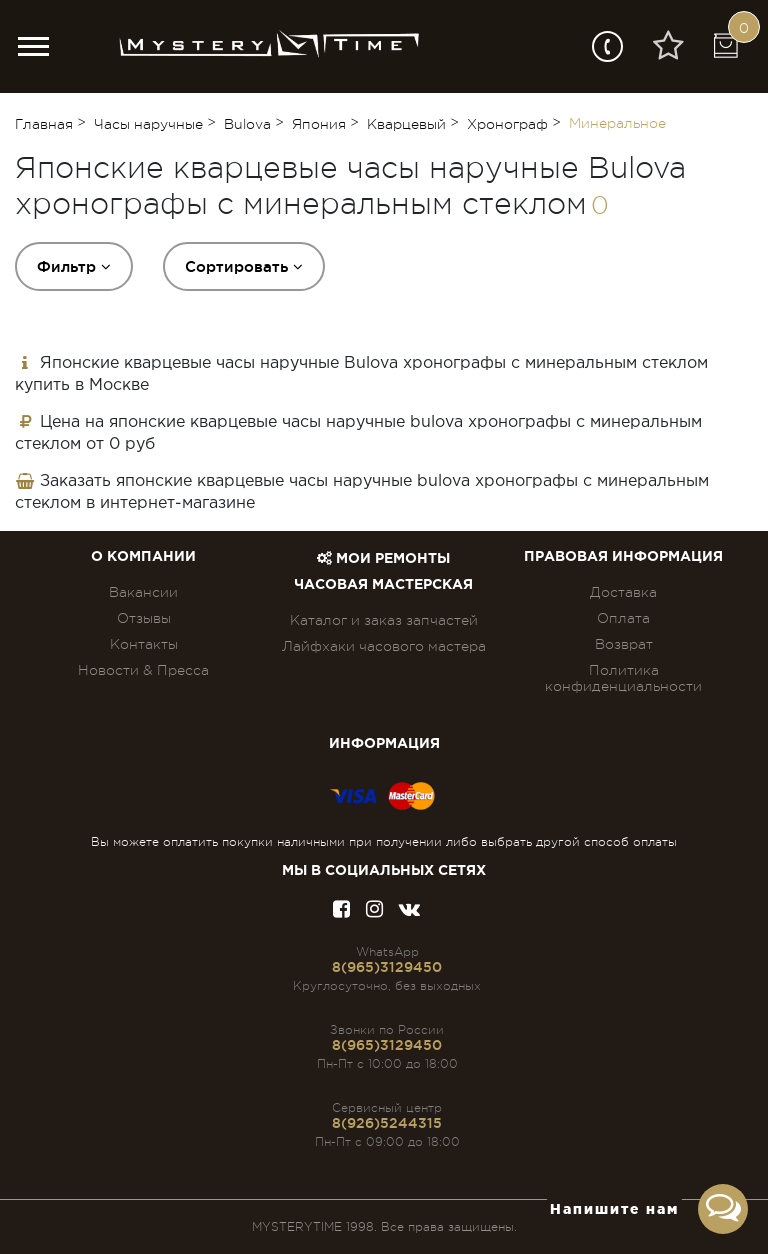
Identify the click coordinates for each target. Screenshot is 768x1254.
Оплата (623, 618)
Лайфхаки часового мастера (384, 646)
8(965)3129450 (387, 967)
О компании (143, 557)
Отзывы (144, 618)
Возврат (624, 644)
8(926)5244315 (387, 1123)
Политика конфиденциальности (623, 678)
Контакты (144, 644)
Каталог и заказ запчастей (384, 620)
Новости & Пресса (143, 670)
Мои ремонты (383, 559)
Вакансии (143, 592)
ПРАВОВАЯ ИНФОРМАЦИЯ (623, 557)
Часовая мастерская (383, 585)
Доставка (623, 592)
